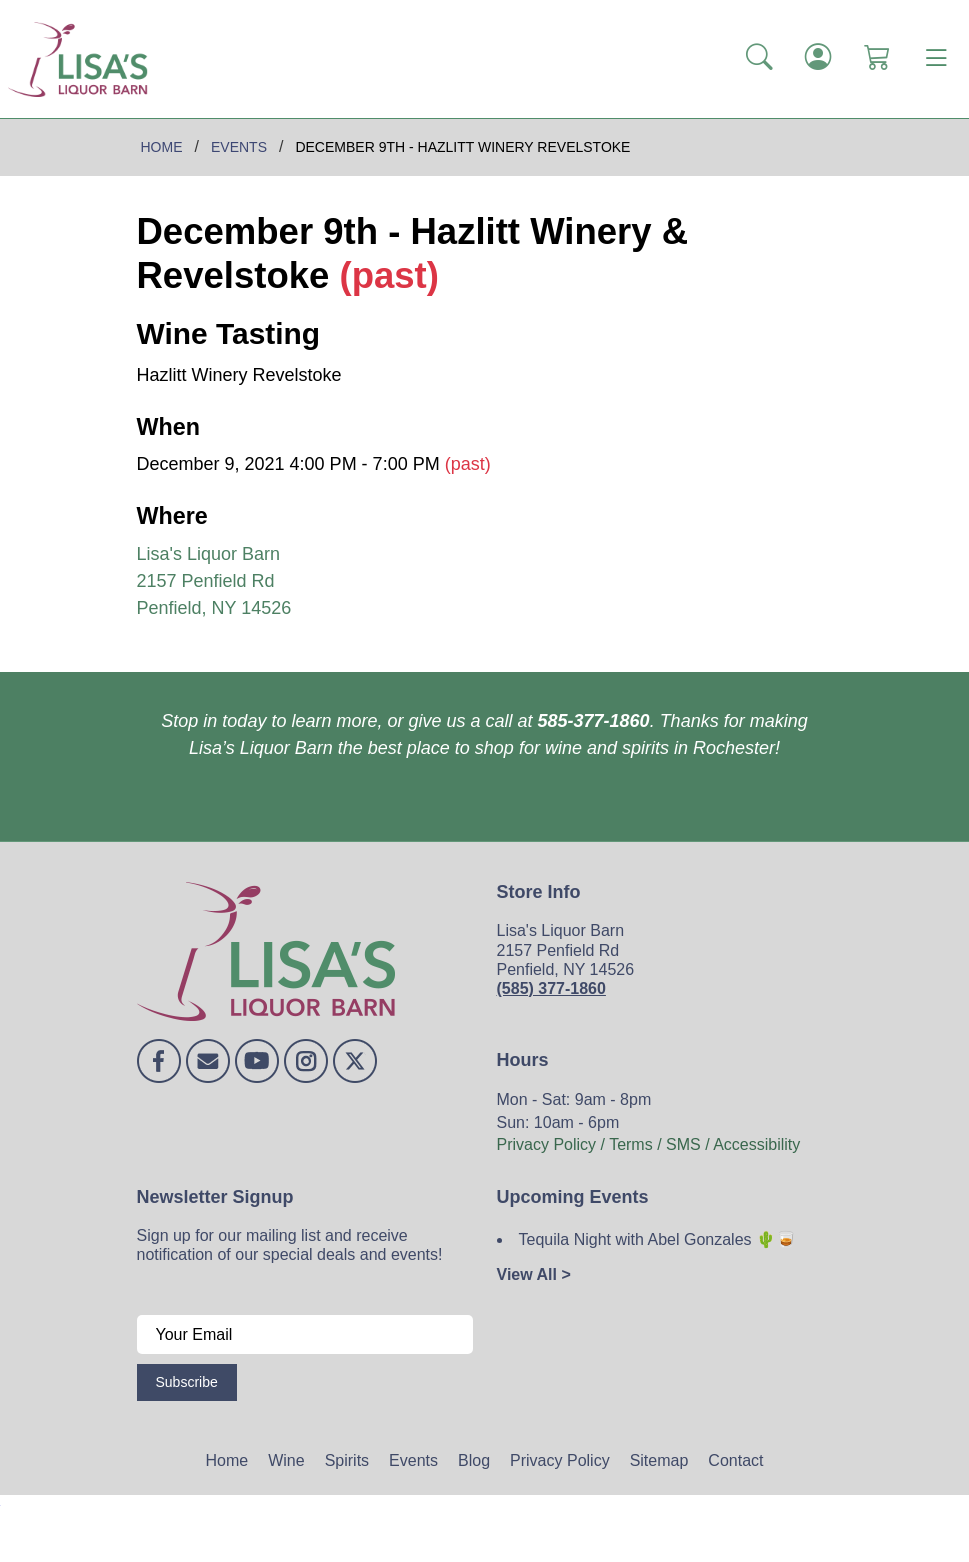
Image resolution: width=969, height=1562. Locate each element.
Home (227, 1460)
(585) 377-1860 (551, 988)
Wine (286, 1460)
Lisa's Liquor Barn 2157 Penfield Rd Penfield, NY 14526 (214, 581)
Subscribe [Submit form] (187, 1382)
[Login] (818, 59)
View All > (534, 1274)
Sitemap (659, 1460)
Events (413, 1460)
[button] (759, 59)
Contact (735, 1460)
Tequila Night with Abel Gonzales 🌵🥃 (657, 1239)
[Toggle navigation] (936, 59)
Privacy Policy (560, 1460)
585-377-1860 (594, 721)
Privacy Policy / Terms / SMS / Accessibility (649, 1144)
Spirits (347, 1460)
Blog (474, 1460)
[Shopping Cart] (877, 59)
